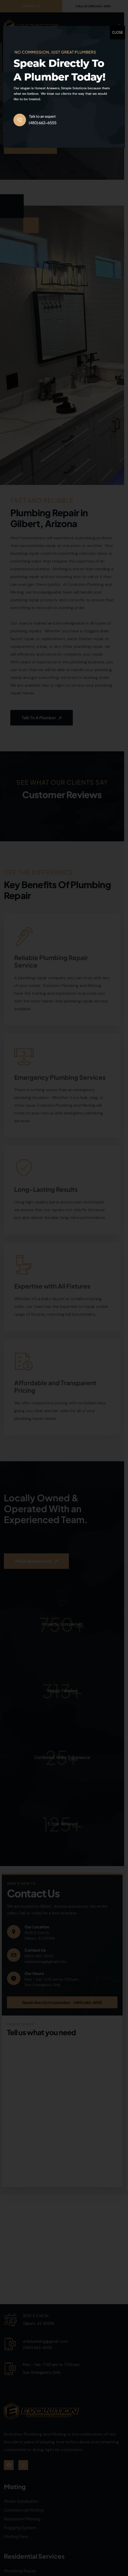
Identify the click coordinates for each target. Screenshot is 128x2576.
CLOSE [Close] (117, 32)
